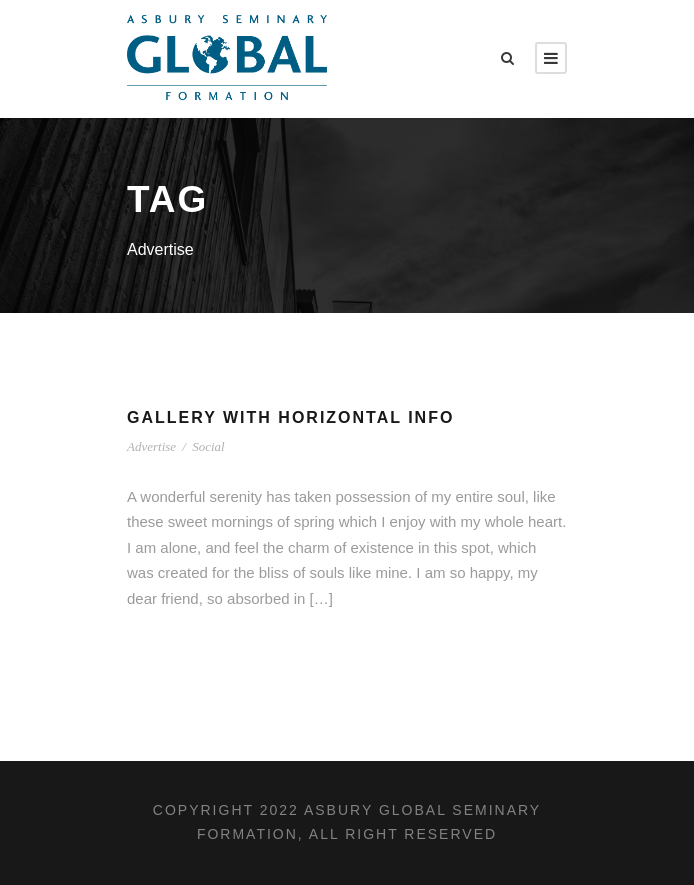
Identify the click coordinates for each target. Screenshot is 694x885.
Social (208, 446)
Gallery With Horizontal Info (290, 417)
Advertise (151, 446)
